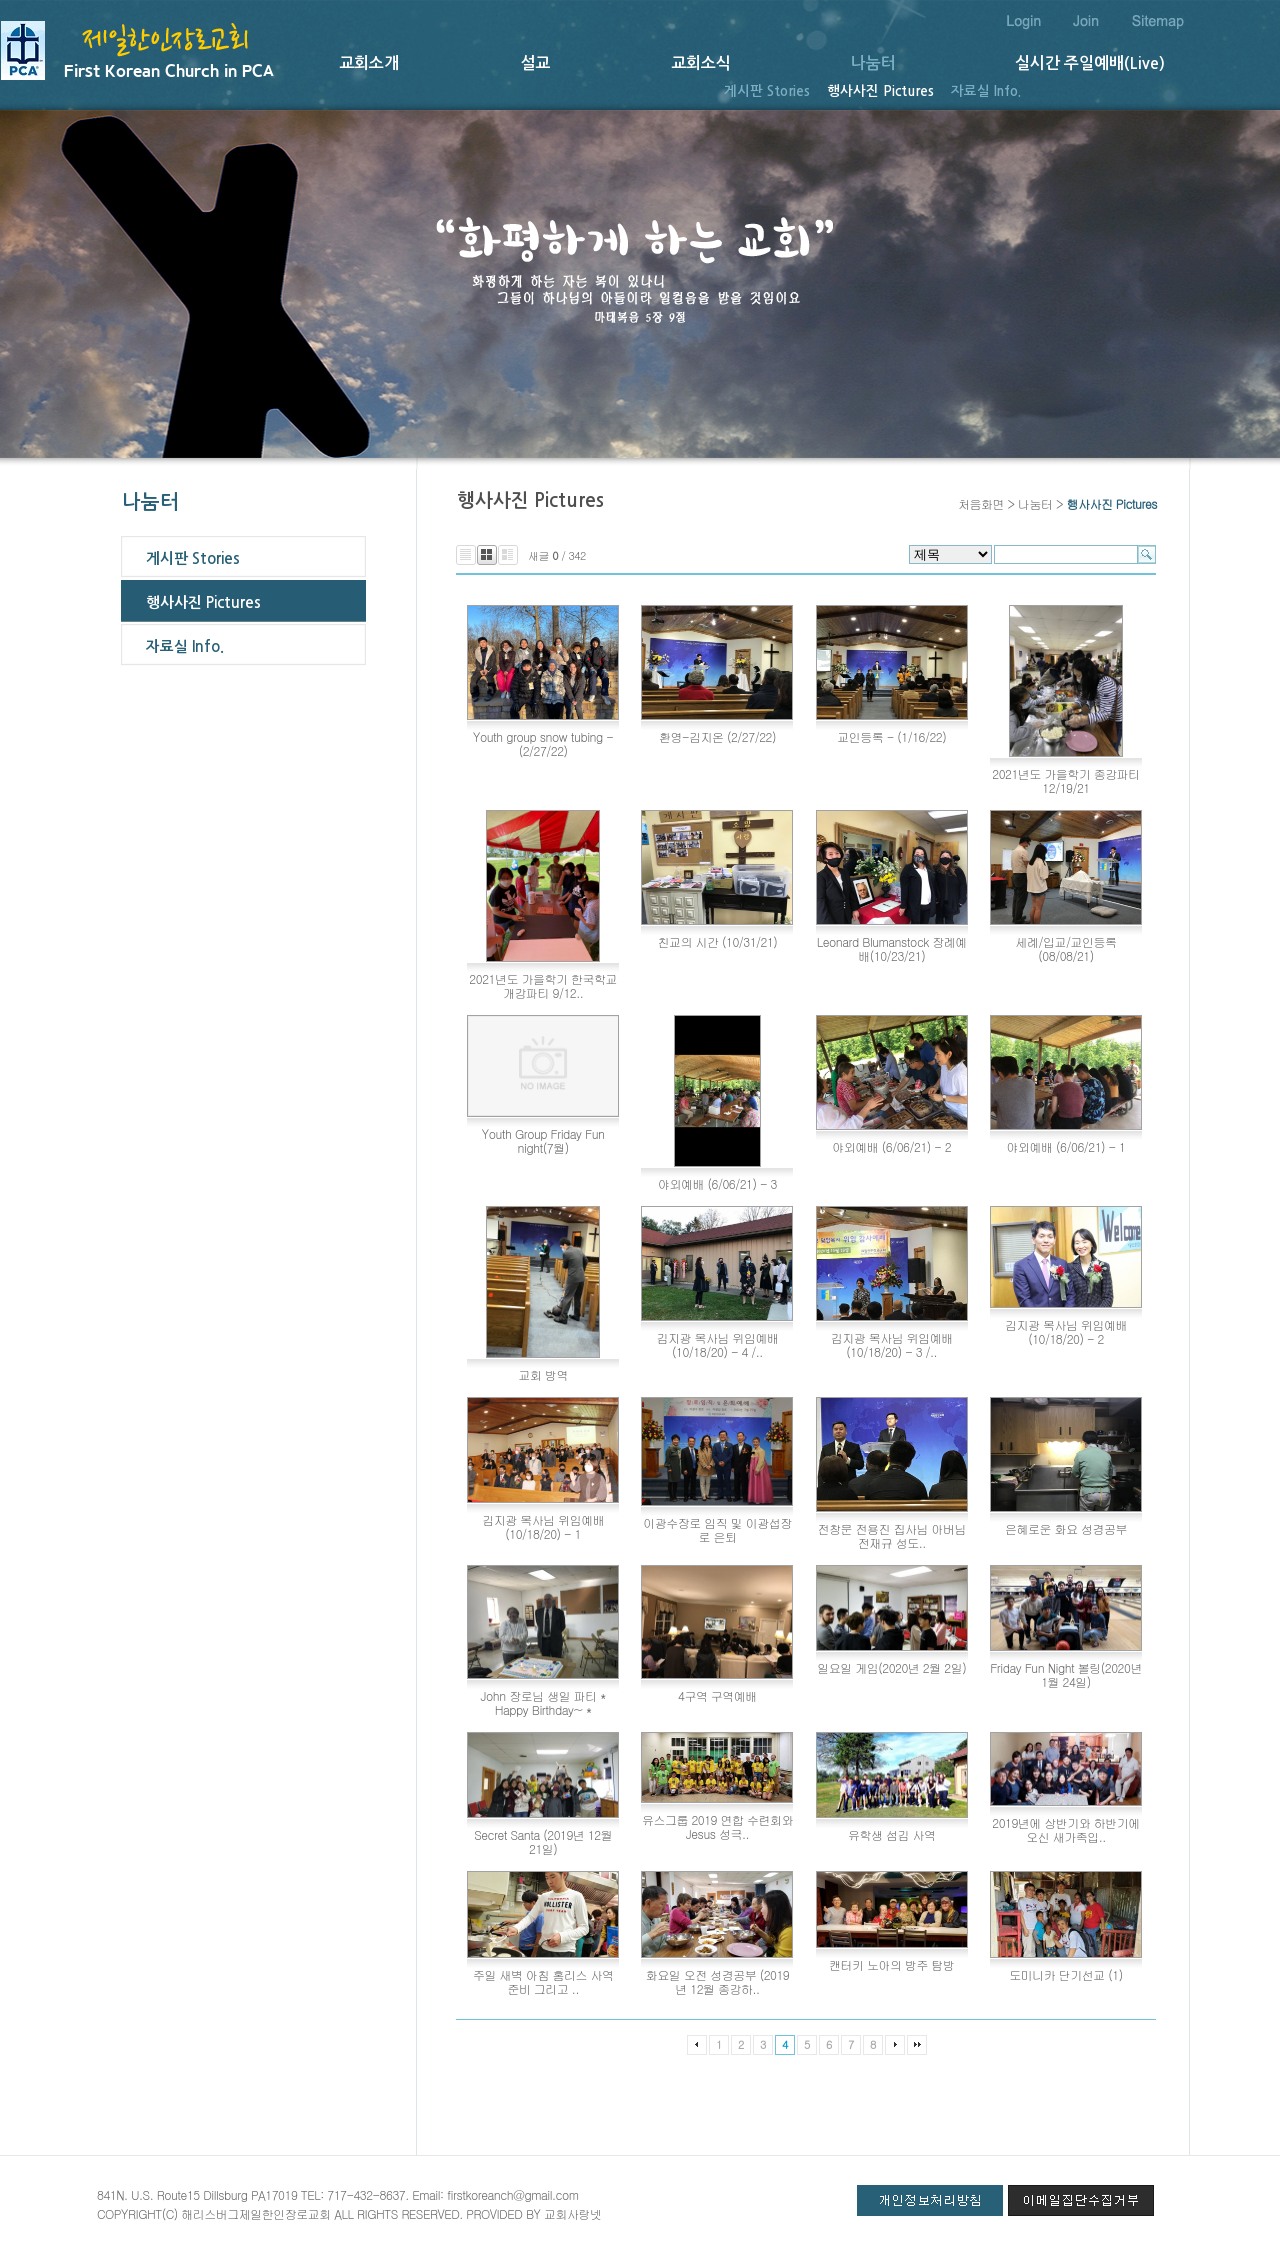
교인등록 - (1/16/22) (891, 736)
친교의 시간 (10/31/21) (718, 941)
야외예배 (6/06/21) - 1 (1066, 1146)
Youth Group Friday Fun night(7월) (543, 1140)
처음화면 (981, 503)
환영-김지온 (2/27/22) (717, 736)
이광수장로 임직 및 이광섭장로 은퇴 (717, 1529)
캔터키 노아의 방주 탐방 (892, 1964)
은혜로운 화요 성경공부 (1066, 1528)
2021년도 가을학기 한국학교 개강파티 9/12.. (543, 985)
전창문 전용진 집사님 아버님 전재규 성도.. (891, 1535)
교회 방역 (543, 1374)
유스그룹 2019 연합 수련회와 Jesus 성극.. (717, 1826)
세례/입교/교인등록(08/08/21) (1066, 948)
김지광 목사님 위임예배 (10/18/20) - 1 (543, 1526)
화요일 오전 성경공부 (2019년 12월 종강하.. (718, 1981)
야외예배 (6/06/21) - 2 (891, 1146)
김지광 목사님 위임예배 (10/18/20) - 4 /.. (717, 1344)
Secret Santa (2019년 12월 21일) (543, 1841)
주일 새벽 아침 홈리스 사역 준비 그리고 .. (543, 1981)
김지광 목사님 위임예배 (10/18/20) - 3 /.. (892, 1344)
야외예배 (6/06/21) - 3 (717, 1183)
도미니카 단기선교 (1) (1065, 1974)
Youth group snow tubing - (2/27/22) (543, 743)
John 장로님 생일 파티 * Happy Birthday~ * (543, 1702)
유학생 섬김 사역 (892, 1834)
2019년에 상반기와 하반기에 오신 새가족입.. (1066, 1829)
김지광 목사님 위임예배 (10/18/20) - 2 (1066, 1331)
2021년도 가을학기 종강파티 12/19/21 (1066, 780)
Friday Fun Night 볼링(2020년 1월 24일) (1066, 1674)
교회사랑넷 (573, 2213)
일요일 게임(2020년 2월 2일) (891, 1667)
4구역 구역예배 (717, 1695)
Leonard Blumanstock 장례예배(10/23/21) (892, 948)
